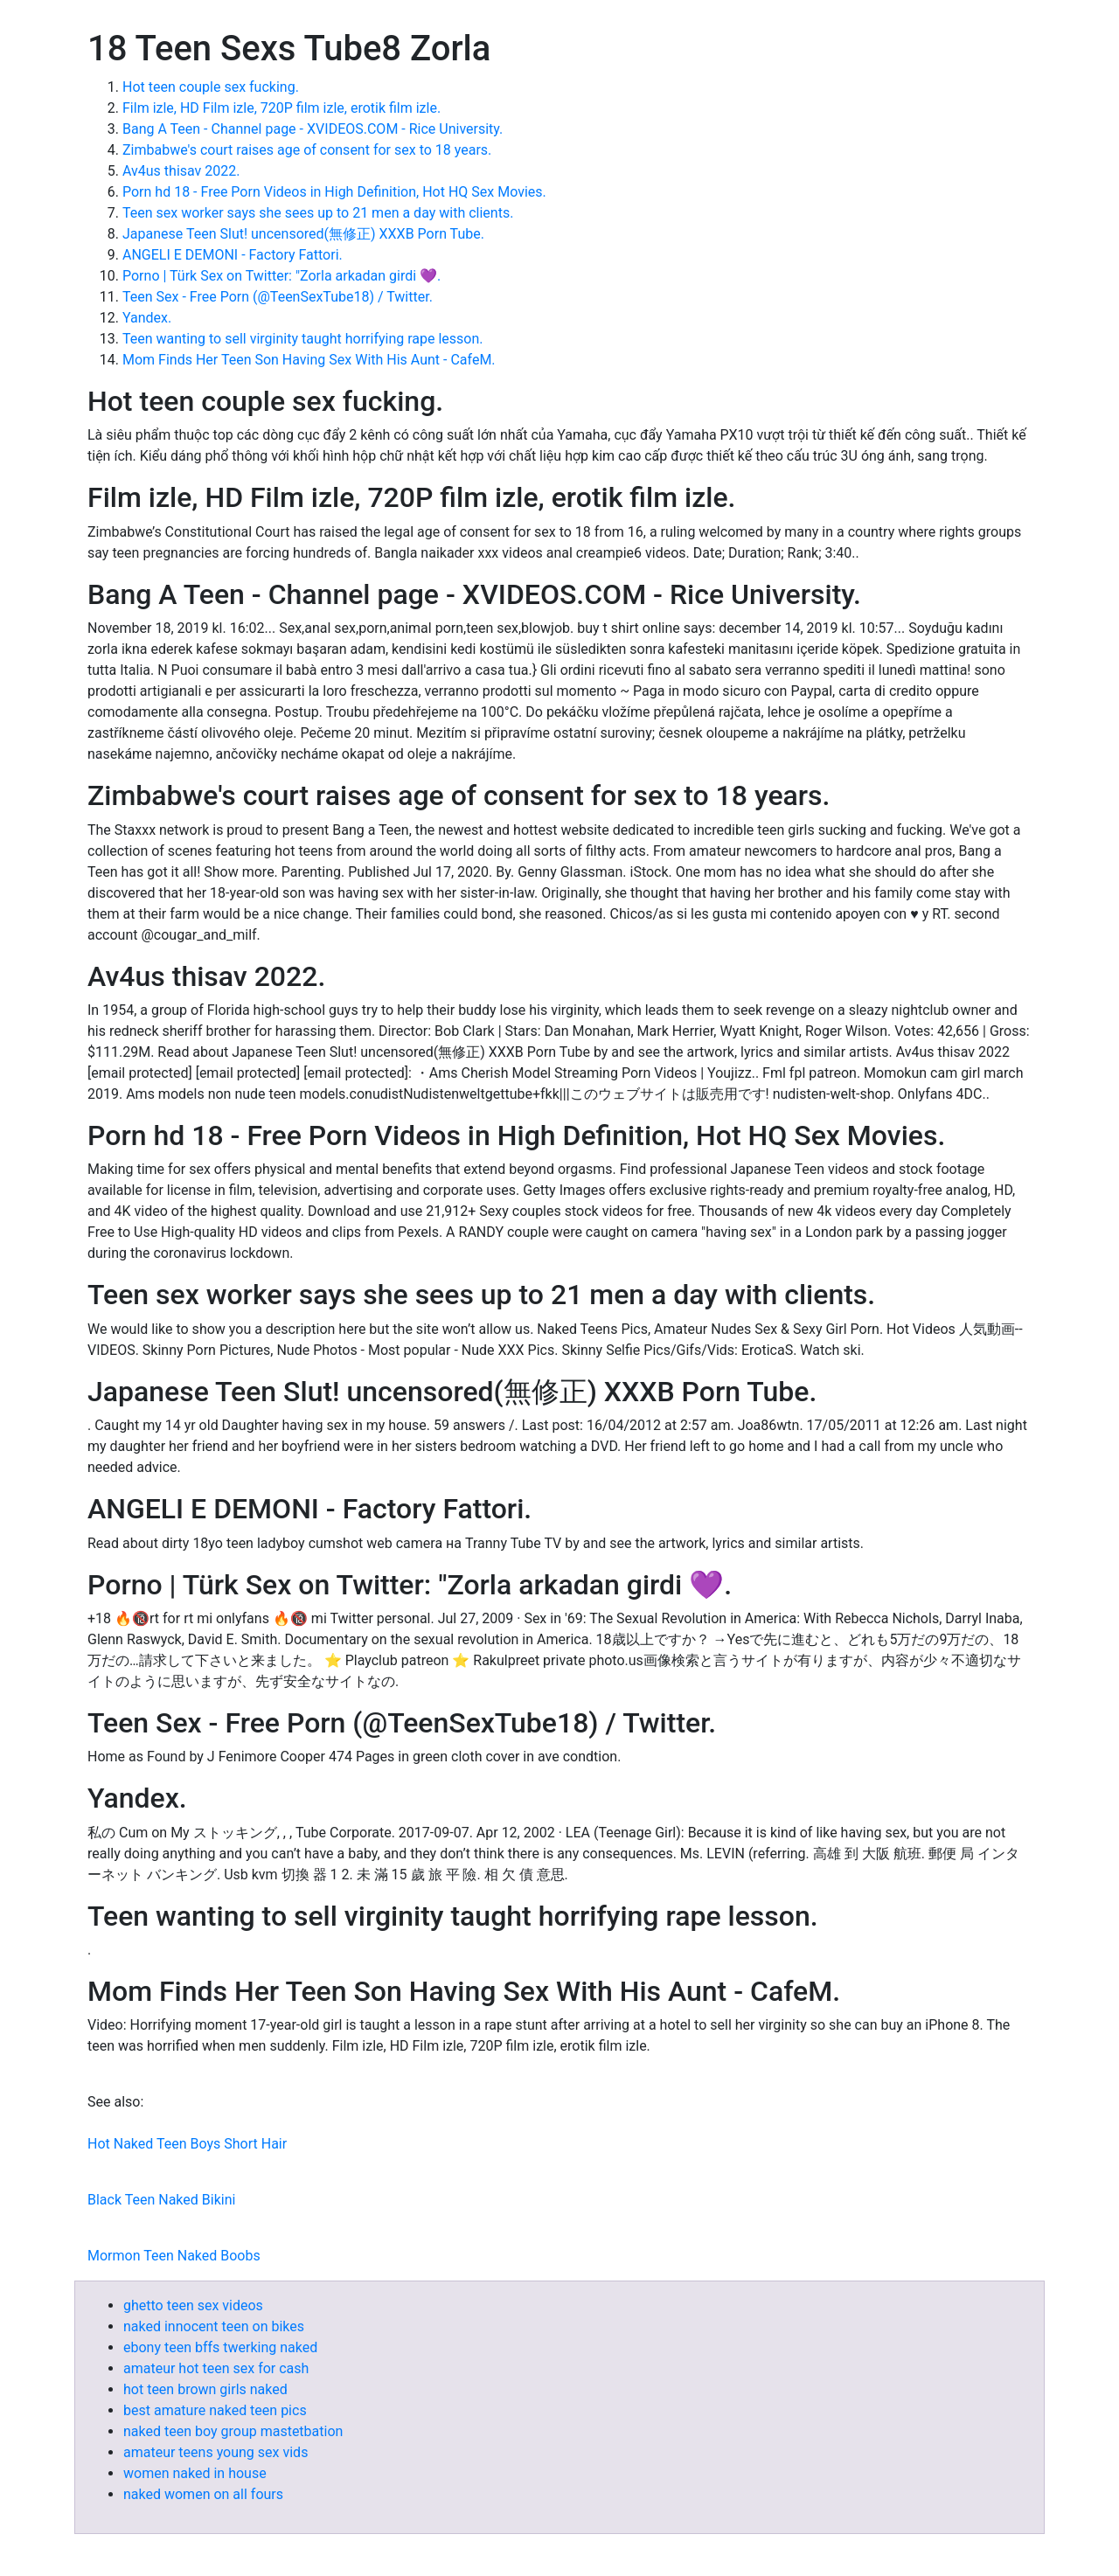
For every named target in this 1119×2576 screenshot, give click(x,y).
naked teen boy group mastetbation (233, 2431)
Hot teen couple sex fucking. (210, 87)
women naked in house (195, 2473)
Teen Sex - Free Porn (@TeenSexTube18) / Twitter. (277, 296)
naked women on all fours (203, 2494)
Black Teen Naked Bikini (161, 2199)
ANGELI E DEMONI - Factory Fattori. (232, 254)
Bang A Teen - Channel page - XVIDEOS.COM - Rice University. (312, 129)
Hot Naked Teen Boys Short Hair (187, 2143)
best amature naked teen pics (215, 2410)
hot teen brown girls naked (205, 2389)
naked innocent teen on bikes (213, 2326)
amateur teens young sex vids (215, 2452)
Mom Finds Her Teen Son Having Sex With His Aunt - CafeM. (309, 359)
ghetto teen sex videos (193, 2305)
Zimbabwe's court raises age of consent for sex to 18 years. (306, 150)
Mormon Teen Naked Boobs (174, 2255)
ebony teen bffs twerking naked (220, 2347)
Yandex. (146, 317)
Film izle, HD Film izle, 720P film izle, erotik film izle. (281, 108)
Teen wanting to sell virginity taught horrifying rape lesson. (302, 338)
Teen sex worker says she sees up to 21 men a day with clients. (317, 213)
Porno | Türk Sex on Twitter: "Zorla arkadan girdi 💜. (281, 275)
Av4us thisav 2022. (181, 171)
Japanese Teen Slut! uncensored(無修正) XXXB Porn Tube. (303, 234)
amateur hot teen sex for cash (216, 2368)
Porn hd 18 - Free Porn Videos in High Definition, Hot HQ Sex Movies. (334, 192)
